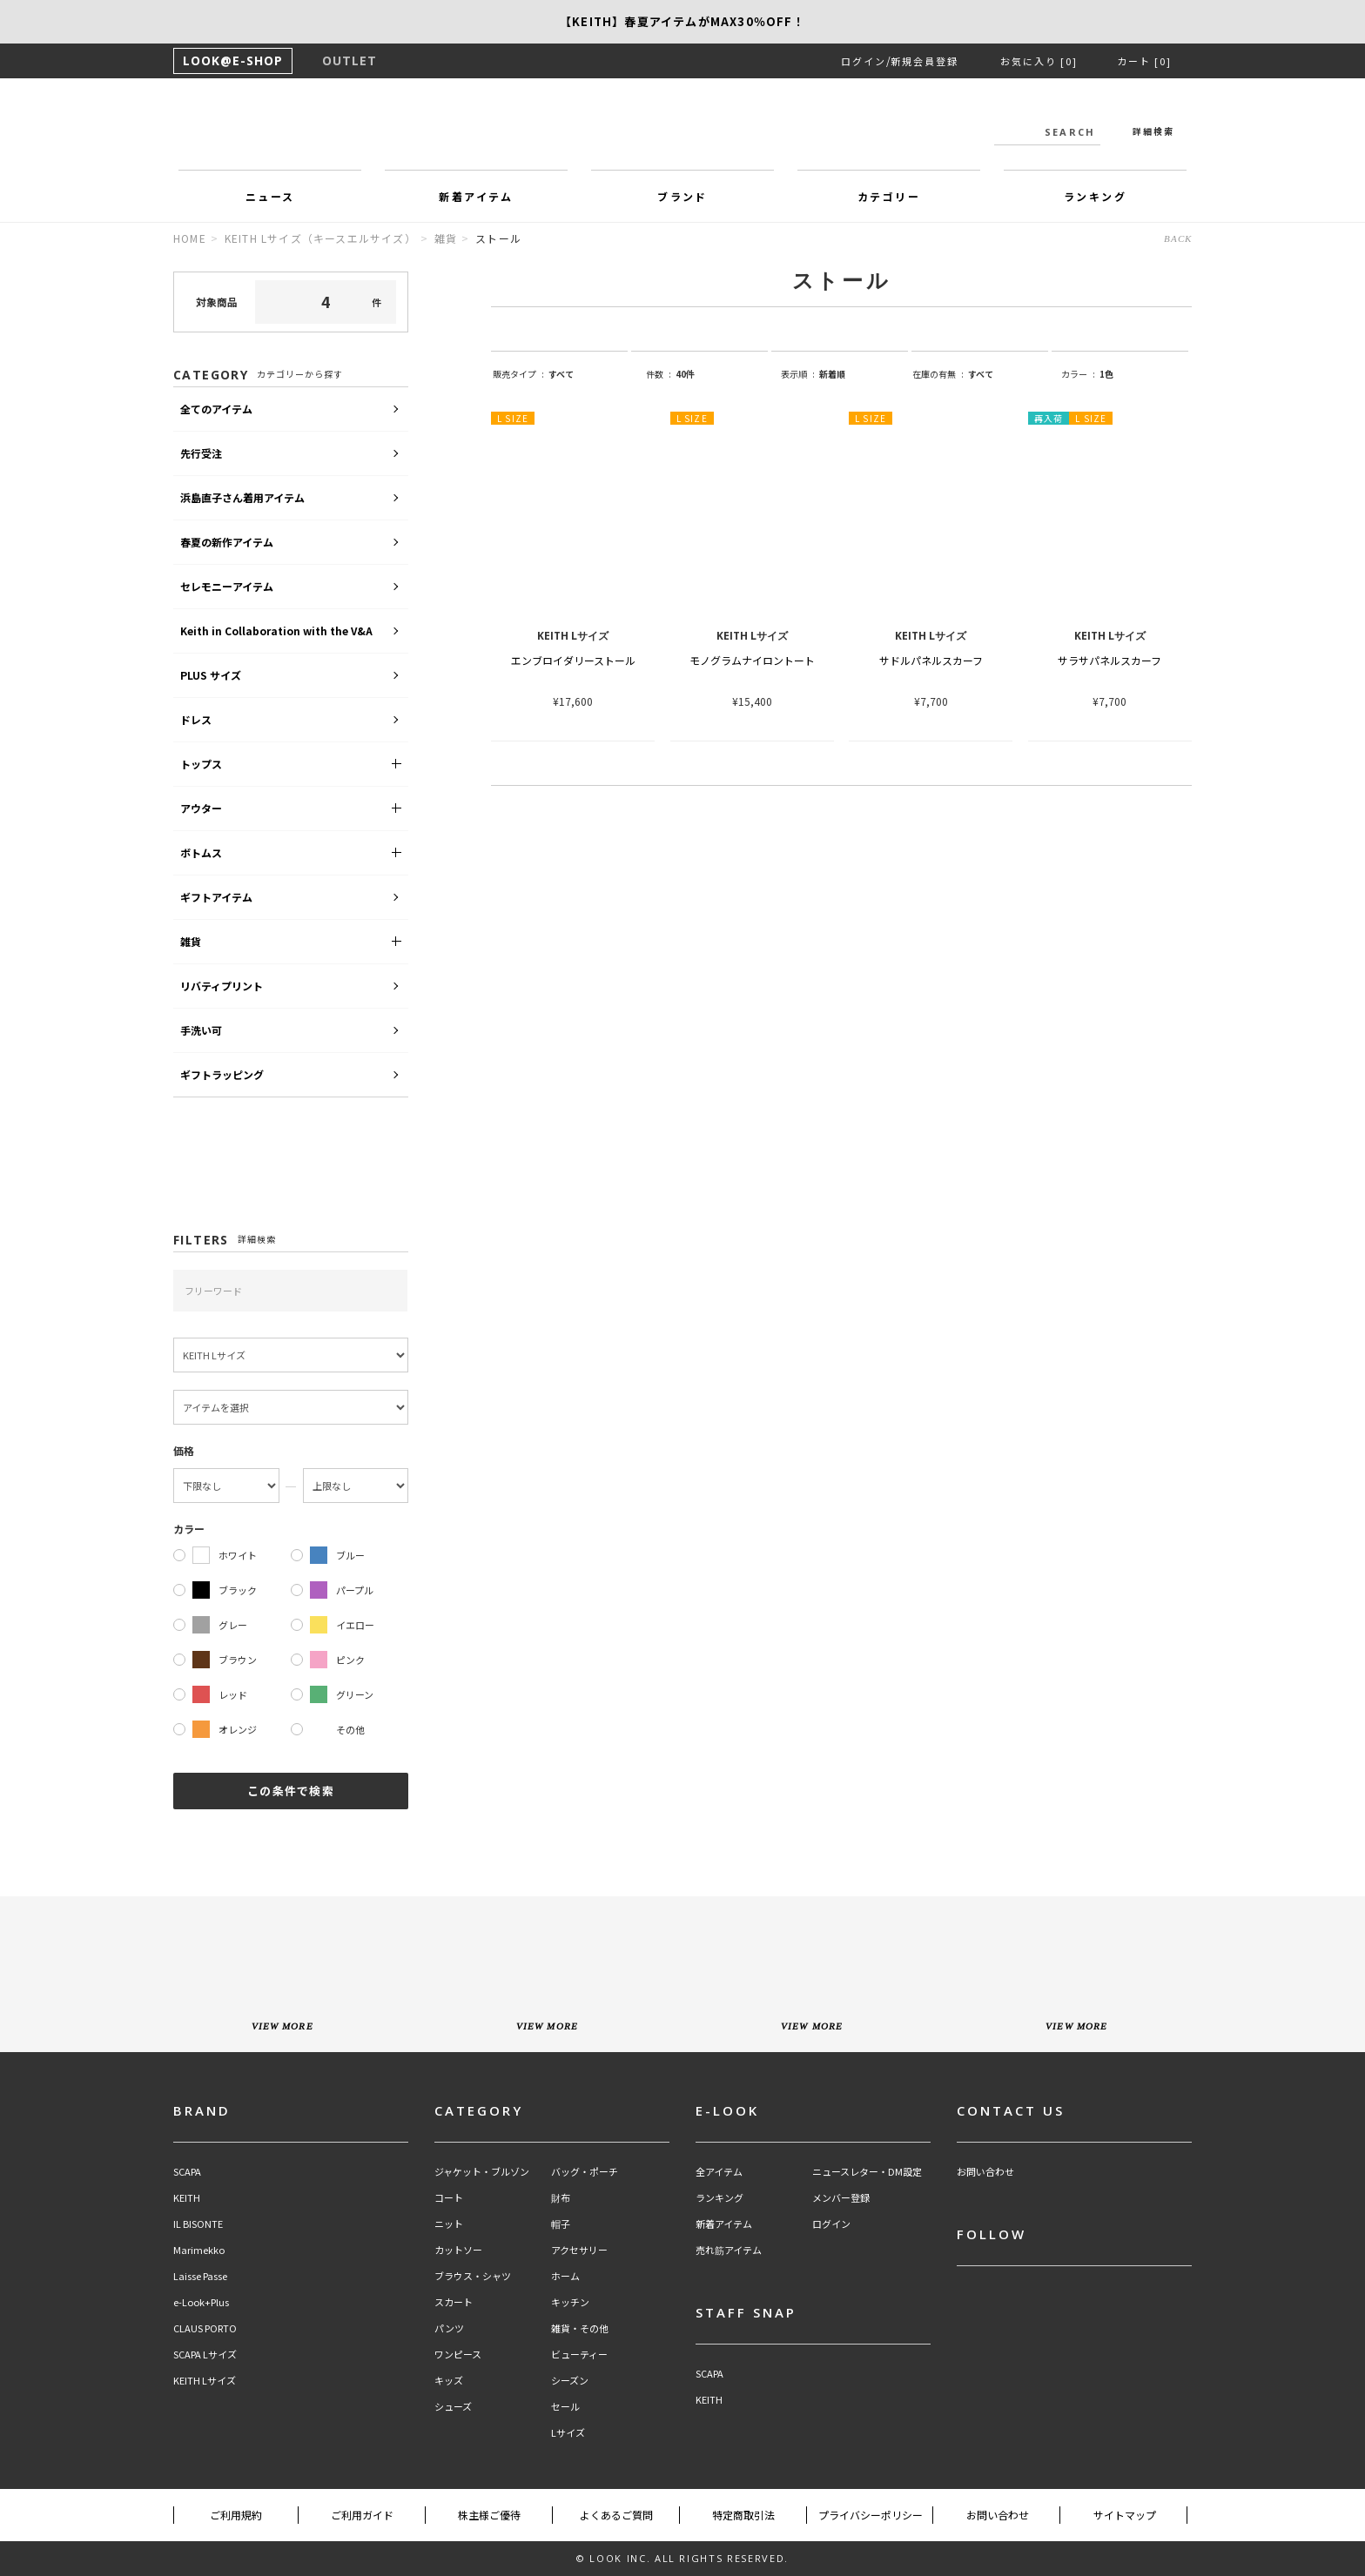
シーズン (569, 2380)
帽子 (560, 2224)
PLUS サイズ (210, 674)
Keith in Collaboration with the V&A (276, 630)
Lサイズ (568, 2433)
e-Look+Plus (201, 2302)
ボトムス (201, 852)
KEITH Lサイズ (204, 2380)
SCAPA (187, 2172)
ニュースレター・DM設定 (867, 2172)
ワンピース (457, 2354)
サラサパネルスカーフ (1109, 660)
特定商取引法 (743, 2514)
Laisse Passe (200, 2276)
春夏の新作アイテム (226, 541)
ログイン (863, 61)
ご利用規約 (236, 2514)
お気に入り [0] (1039, 61)
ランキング (719, 2198)
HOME (189, 238)
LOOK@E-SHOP (233, 60)
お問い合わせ (985, 2172)
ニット (448, 2224)
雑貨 (445, 238)
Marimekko (199, 2250)
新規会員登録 (924, 61)
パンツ (449, 2328)
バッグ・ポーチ (584, 2172)
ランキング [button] (1095, 196)
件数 (658, 374)
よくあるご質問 (616, 2514)
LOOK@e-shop (682, 129)
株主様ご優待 (489, 2514)
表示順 (798, 374)
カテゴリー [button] (888, 196)
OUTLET (349, 60)
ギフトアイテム (216, 896)
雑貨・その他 (580, 2328)
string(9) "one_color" (1137, 374)
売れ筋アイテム (729, 2250)
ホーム (565, 2276)
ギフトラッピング (222, 1074)
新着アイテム (724, 2224)
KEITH (186, 2198)
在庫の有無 (938, 374)
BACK (1178, 238)
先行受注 (201, 453)
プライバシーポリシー (870, 2514)
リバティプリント (221, 985)
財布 (560, 2198)
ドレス (196, 719)
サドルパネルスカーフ (931, 660)
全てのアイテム (216, 408)
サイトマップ (1124, 2514)
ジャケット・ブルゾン (481, 2172)
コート (448, 2198)
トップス (201, 763)
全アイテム (719, 2172)
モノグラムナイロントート (752, 660)
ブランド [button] (682, 196)
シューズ (453, 2407)
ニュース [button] (270, 196)
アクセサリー (579, 2250)
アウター (201, 808)
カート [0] (1144, 61)
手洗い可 (201, 1030)
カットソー (458, 2250)
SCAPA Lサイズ (205, 2354)
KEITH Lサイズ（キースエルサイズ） (320, 238)
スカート (453, 2302)
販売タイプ (518, 374)
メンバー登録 (841, 2198)
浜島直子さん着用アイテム (242, 497)
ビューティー (579, 2354)
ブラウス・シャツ (472, 2276)
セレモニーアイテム (226, 586)
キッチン (570, 2302)
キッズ (448, 2380)
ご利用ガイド (362, 2514)
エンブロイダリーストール (573, 660)
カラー (1078, 374)
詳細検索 (1153, 131)
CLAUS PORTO (205, 2328)
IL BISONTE (198, 2224)
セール (565, 2407)
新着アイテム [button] (476, 196)
